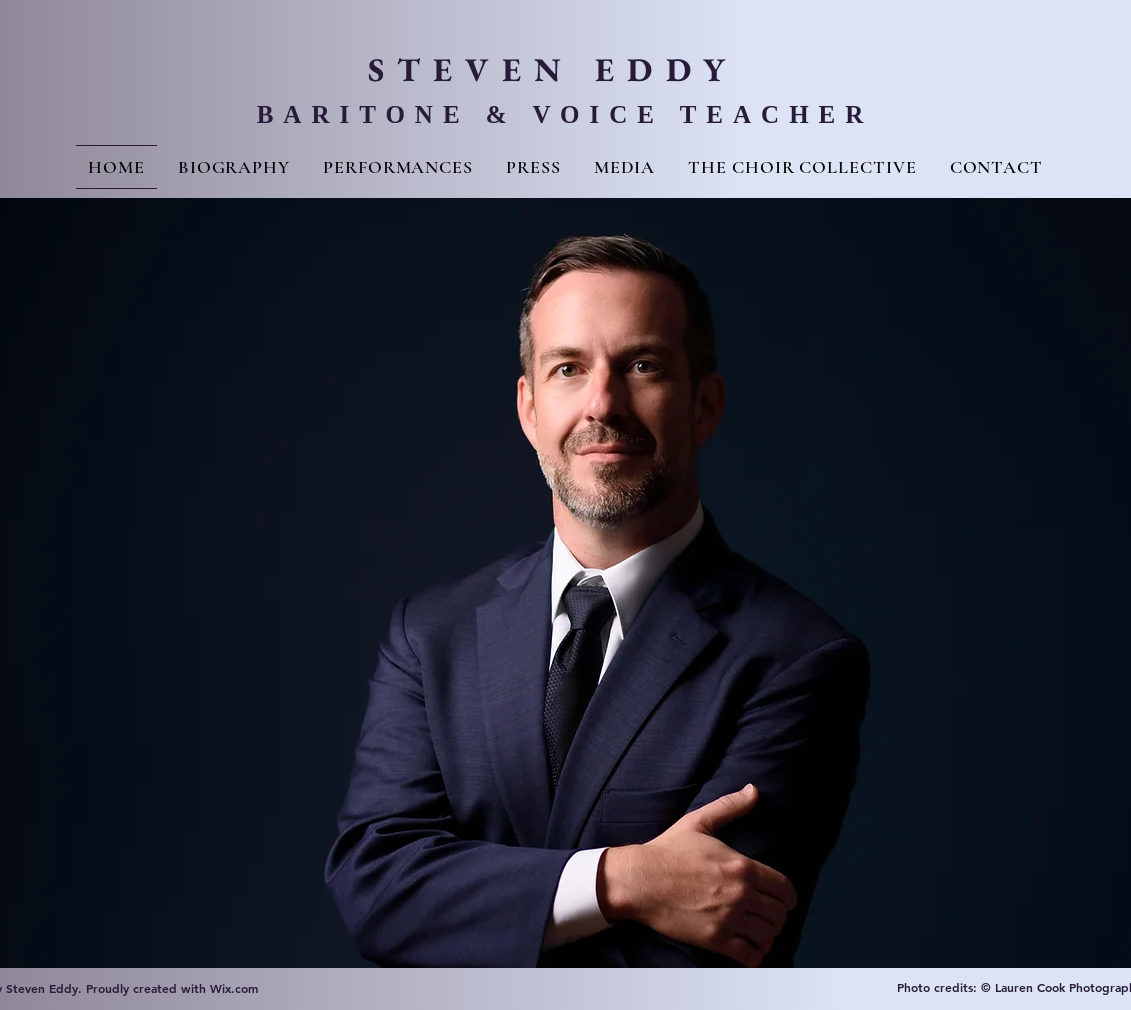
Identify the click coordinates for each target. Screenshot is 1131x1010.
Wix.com (234, 988)
